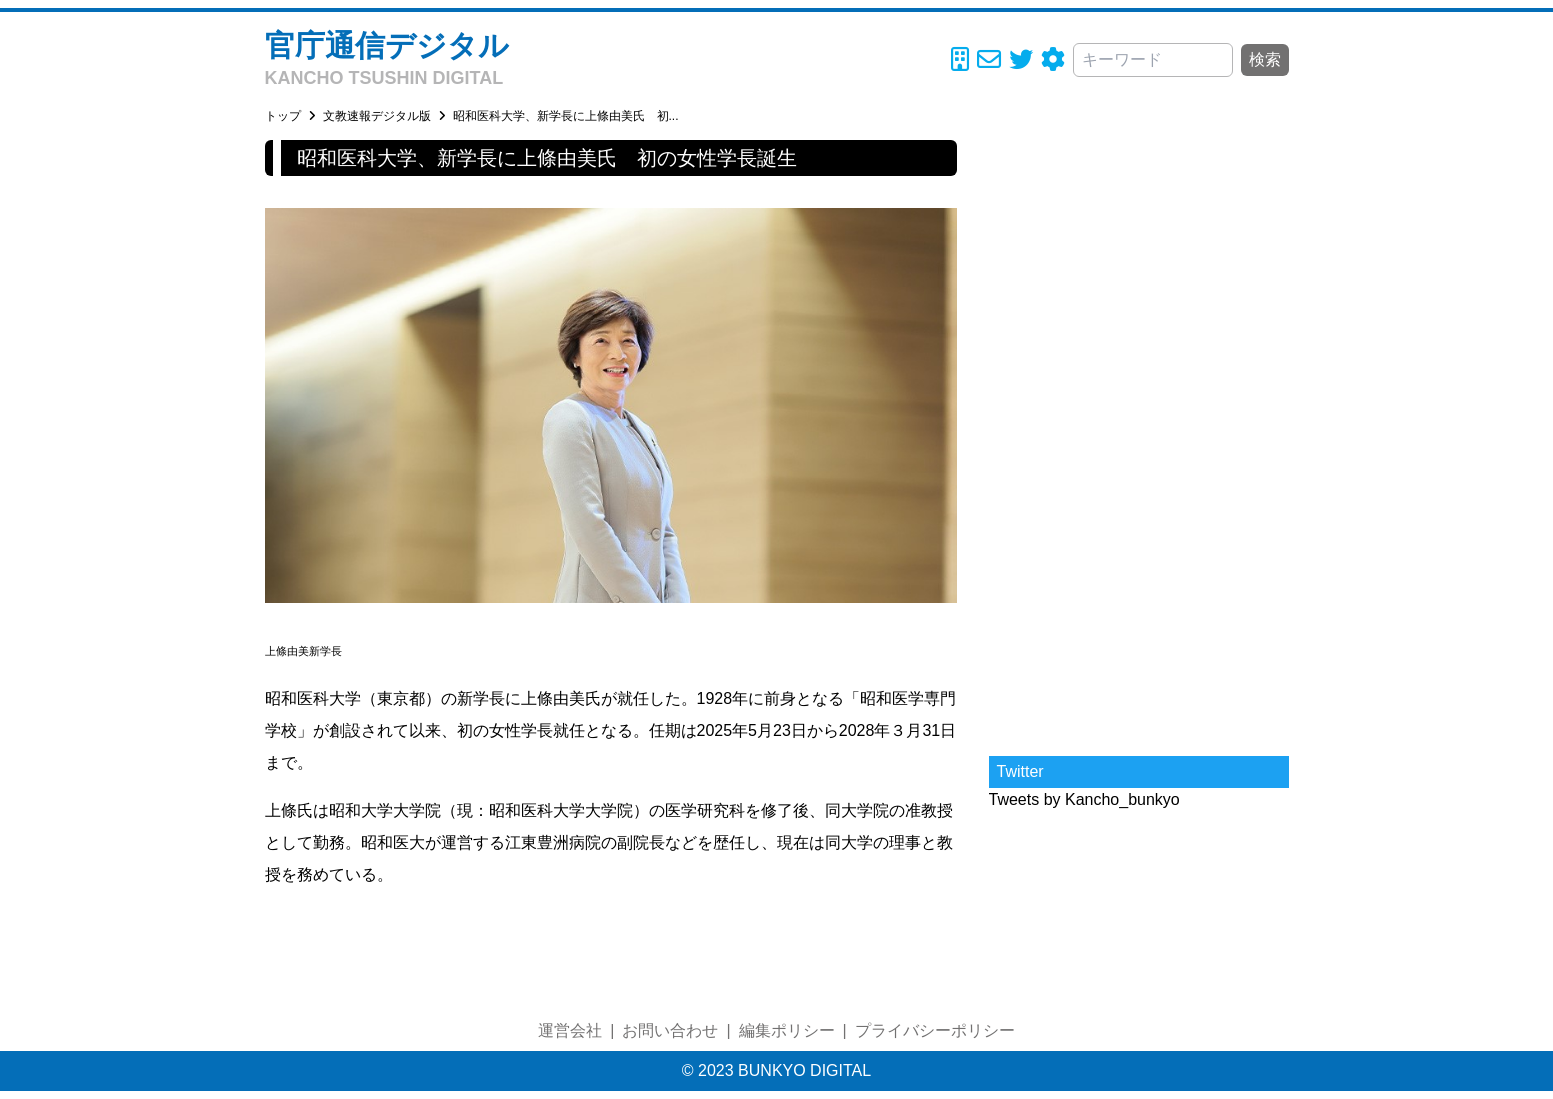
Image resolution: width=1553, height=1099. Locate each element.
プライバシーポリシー (935, 1030)
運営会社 (570, 1030)
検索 (1265, 59)
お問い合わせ (670, 1030)
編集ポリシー (787, 1030)
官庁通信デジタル (387, 45)
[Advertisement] (1139, 440)
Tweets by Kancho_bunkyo (1084, 799)
